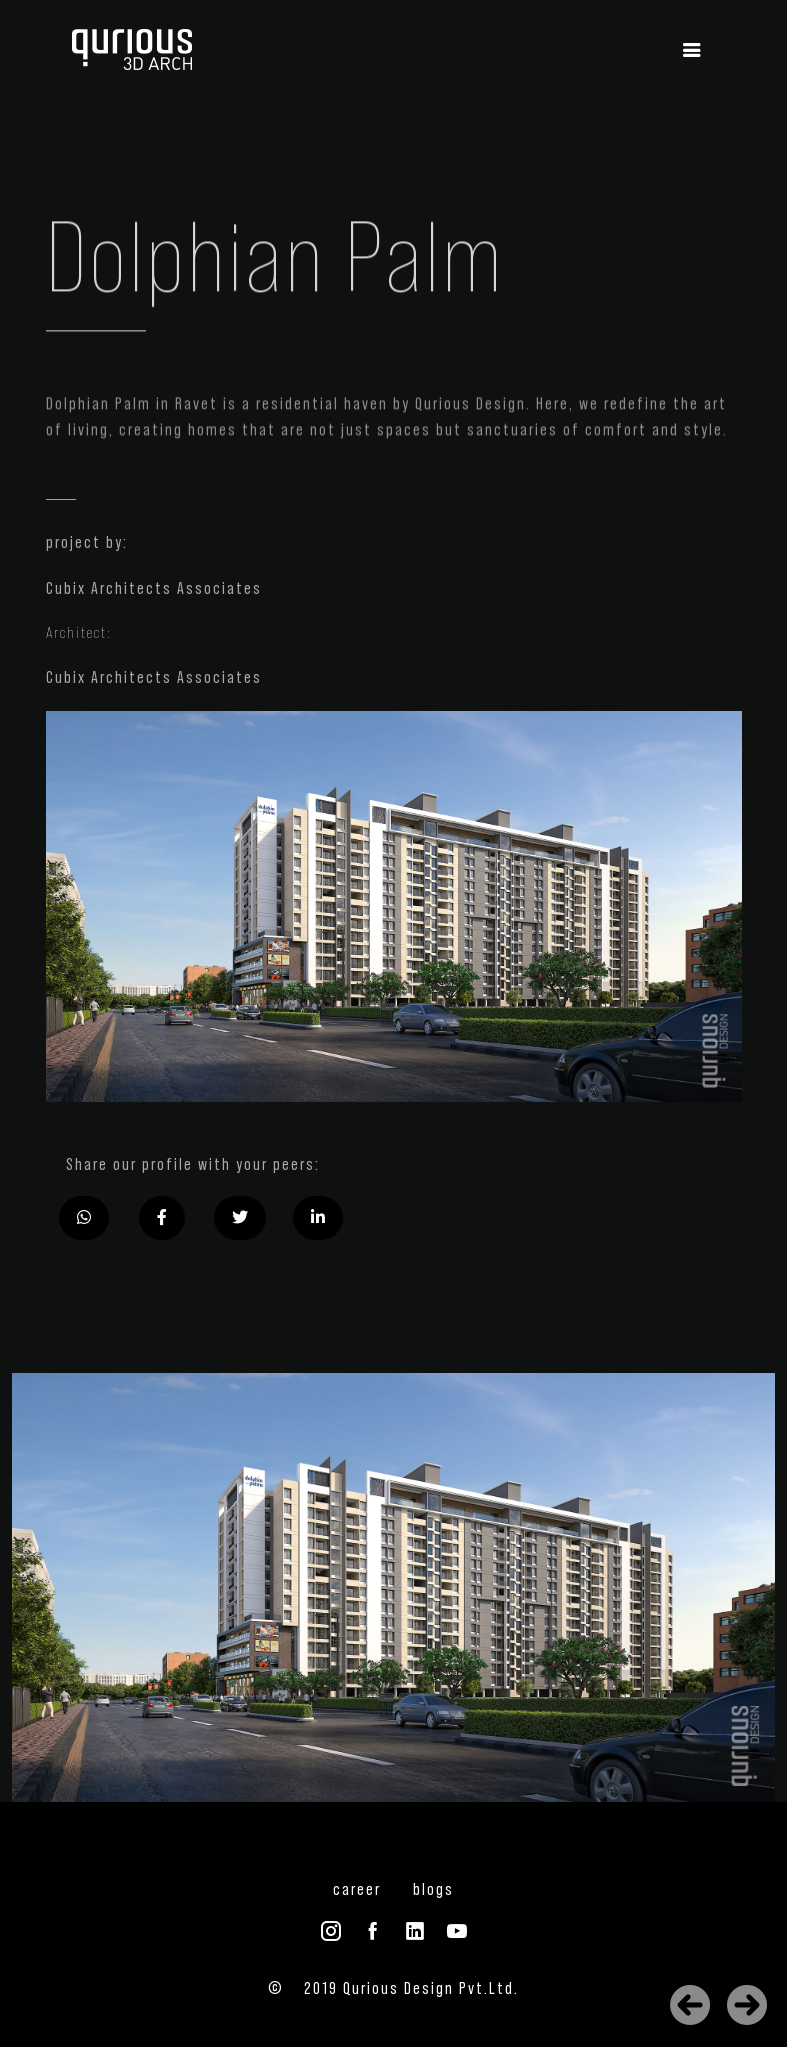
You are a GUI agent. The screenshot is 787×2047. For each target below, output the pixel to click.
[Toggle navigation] (692, 50)
